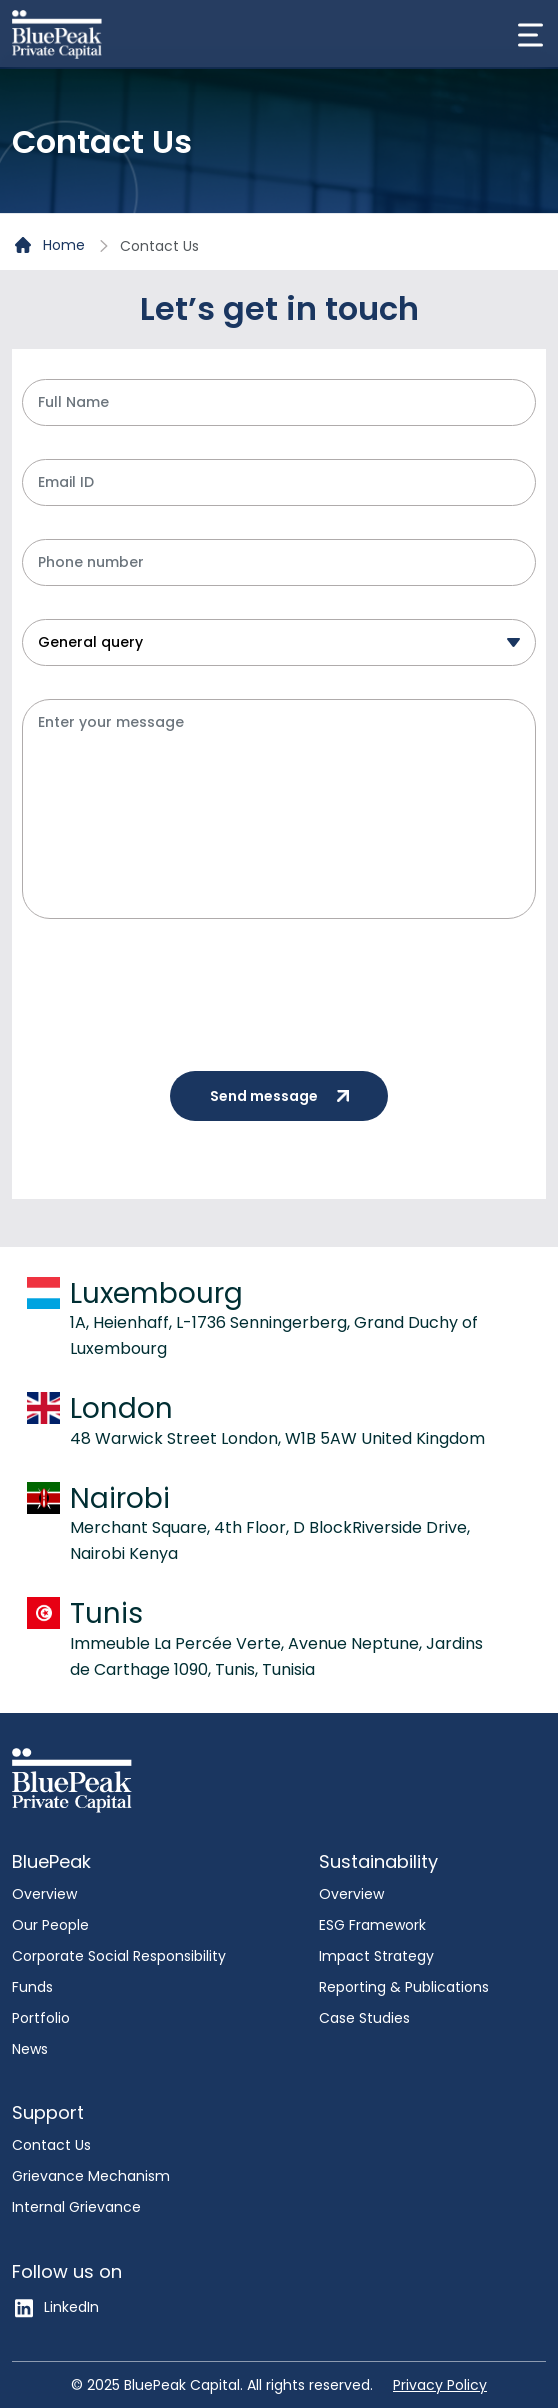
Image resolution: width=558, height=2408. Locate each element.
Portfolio (41, 2018)
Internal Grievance (76, 2207)
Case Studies (364, 2018)
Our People (50, 1925)
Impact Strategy (376, 1956)
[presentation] (174, 991)
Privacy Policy (440, 2385)
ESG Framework (372, 1925)
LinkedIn (55, 2307)
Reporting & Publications (404, 1987)
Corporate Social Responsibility (119, 1956)
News (30, 2049)
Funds (32, 1987)
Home (50, 246)
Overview (44, 1894)
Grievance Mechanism (91, 2176)
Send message (289, 1096)
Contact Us (51, 2145)
